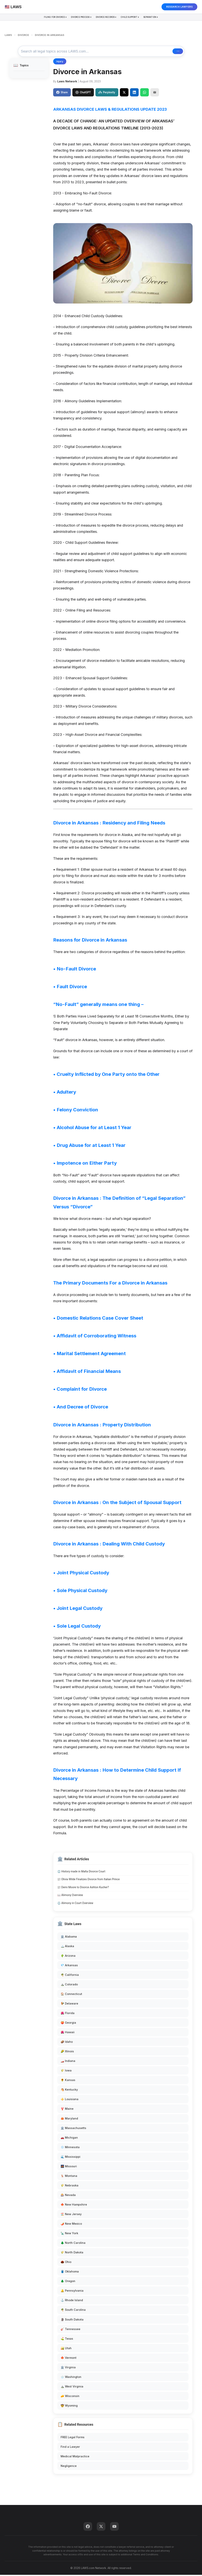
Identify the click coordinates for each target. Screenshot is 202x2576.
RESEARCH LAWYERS (179, 6)
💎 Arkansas (69, 1966)
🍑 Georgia (68, 2023)
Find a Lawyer (70, 2448)
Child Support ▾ (136, 17)
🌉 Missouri (69, 2167)
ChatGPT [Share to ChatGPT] (83, 93)
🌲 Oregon (68, 2282)
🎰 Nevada (68, 2196)
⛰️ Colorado (69, 1985)
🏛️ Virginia (68, 2368)
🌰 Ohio (66, 2263)
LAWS (8, 35)
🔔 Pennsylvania (72, 2292)
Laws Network (67, 82)
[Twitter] (101, 2527)
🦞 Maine (67, 2110)
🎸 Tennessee (70, 2330)
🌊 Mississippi (70, 2157)
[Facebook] (87, 2527)
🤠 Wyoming (69, 2406)
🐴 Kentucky (69, 2091)
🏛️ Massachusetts (73, 2129)
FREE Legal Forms (72, 2438)
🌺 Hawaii (68, 2033)
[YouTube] (114, 2527)
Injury (59, 62)
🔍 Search (169, 52)
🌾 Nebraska (69, 2186)
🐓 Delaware (69, 2004)
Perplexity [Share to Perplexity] (107, 93)
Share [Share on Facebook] (62, 93)
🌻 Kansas (68, 2081)
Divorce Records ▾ (107, 17)
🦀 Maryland (69, 2119)
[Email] (154, 93)
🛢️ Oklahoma (70, 2272)
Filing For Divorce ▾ (45, 17)
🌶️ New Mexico (71, 2224)
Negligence (69, 2467)
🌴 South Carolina (73, 2311)
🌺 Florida (68, 2014)
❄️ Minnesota (70, 2148)
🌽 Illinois (67, 2052)
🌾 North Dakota (72, 2253)
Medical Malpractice (75, 2457)
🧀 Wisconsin (70, 2397)
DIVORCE (23, 35)
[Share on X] (124, 93)
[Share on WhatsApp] (144, 93)
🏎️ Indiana (68, 2062)
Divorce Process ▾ (77, 17)
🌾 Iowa (66, 2071)
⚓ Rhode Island (72, 2301)
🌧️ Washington (71, 2378)
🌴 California (70, 1976)
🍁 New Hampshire (74, 2205)
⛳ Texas (67, 2339)
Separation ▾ (161, 17)
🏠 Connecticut (71, 1995)
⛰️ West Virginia (72, 2387)
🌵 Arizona (68, 1956)
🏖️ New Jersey (71, 2215)
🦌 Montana (69, 2177)
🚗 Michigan (69, 2138)
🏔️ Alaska (67, 1947)
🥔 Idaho (67, 2043)
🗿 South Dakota (72, 2320)
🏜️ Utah (66, 2349)
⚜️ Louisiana (69, 2100)
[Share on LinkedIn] (134, 93)
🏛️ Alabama (69, 1937)
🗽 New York (69, 2234)
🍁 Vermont (68, 2359)
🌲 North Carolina (73, 2244)
